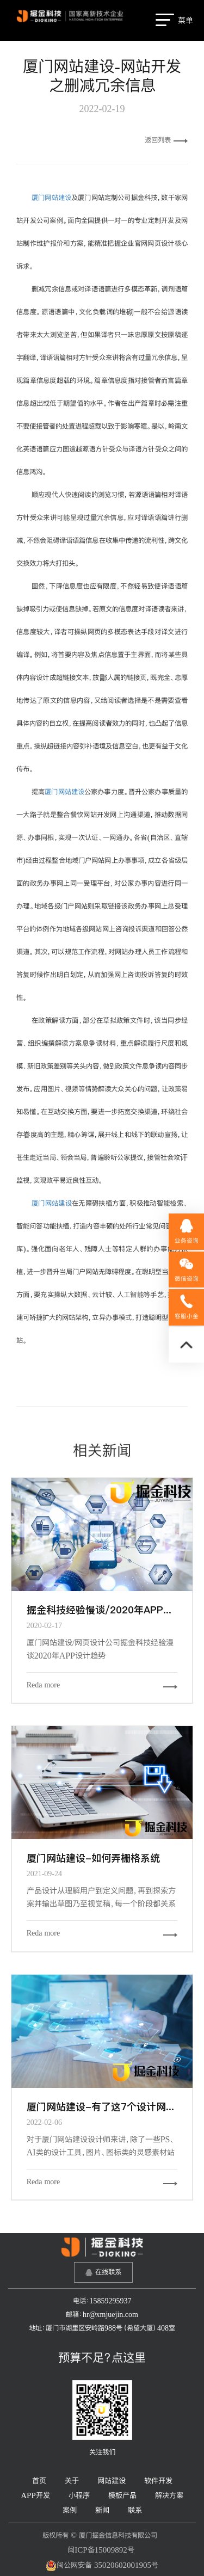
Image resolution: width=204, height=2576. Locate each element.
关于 (72, 2480)
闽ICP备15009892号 (100, 2550)
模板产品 (122, 2495)
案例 (70, 2510)
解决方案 (169, 2495)
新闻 (102, 2510)
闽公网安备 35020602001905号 (102, 2565)
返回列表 (166, 140)
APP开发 (35, 2495)
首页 (39, 2480)
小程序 (79, 2495)
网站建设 (111, 2480)
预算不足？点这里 (102, 2357)
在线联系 (108, 2272)
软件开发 (158, 2480)
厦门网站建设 (51, 197)
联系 (135, 2510)
